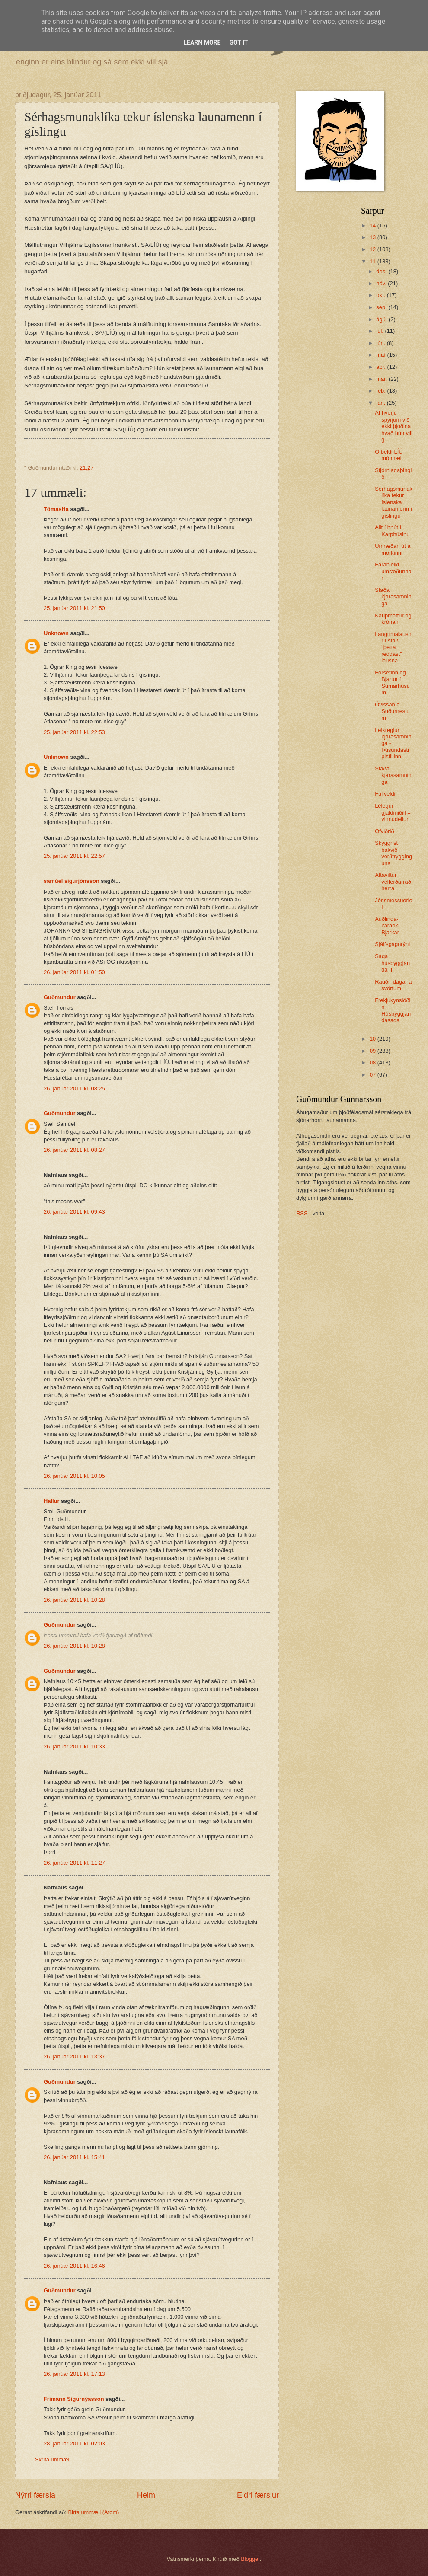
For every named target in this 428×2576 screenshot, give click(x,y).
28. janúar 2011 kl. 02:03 (74, 2443)
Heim (146, 2495)
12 (373, 249)
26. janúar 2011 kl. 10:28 (74, 1600)
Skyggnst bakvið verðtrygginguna (393, 853)
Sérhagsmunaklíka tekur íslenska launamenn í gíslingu (393, 502)
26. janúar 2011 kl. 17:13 (74, 2374)
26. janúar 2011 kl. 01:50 (74, 972)
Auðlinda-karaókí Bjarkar (387, 926)
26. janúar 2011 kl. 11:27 (74, 1863)
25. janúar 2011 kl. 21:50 (74, 608)
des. (382, 271)
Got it (238, 42)
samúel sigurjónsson (71, 881)
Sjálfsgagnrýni (392, 944)
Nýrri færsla (35, 2495)
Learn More (201, 42)
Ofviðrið (384, 831)
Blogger (250, 2559)
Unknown (56, 633)
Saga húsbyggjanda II (392, 963)
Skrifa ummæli (52, 2459)
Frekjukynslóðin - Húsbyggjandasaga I (393, 1010)
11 (373, 261)
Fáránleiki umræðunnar (393, 571)
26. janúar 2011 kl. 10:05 (74, 1476)
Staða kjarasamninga (393, 597)
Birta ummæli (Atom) (93, 2512)
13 (373, 237)
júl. (380, 331)
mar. (382, 379)
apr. (381, 367)
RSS (301, 1213)
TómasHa (56, 509)
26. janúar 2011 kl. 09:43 (74, 1211)
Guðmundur (60, 997)
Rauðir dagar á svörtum (393, 984)
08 (373, 1062)
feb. (381, 390)
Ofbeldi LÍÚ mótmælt (389, 454)
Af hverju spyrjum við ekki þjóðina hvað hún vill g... (393, 426)
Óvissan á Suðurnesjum (392, 711)
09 (373, 1051)
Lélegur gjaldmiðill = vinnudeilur (393, 812)
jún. (381, 343)
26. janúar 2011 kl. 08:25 (74, 1088)
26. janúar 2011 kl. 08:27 (74, 1150)
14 (373, 225)
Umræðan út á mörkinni (392, 549)
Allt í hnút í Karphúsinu (392, 530)
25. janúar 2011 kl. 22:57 (74, 856)
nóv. (382, 283)
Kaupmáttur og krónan (393, 618)
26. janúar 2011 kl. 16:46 (74, 2266)
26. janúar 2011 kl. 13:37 (74, 2056)
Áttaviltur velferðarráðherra (393, 882)
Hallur (52, 1501)
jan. (381, 403)
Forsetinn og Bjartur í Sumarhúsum (392, 682)
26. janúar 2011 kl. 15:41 (74, 2157)
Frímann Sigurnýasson (74, 2399)
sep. (382, 307)
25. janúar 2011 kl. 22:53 (74, 732)
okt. (381, 295)
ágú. (382, 319)
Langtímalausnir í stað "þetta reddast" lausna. (393, 647)
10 (373, 1039)
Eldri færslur (258, 2495)
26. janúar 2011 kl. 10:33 (74, 1746)
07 (373, 1074)
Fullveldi (385, 793)
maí (381, 355)
